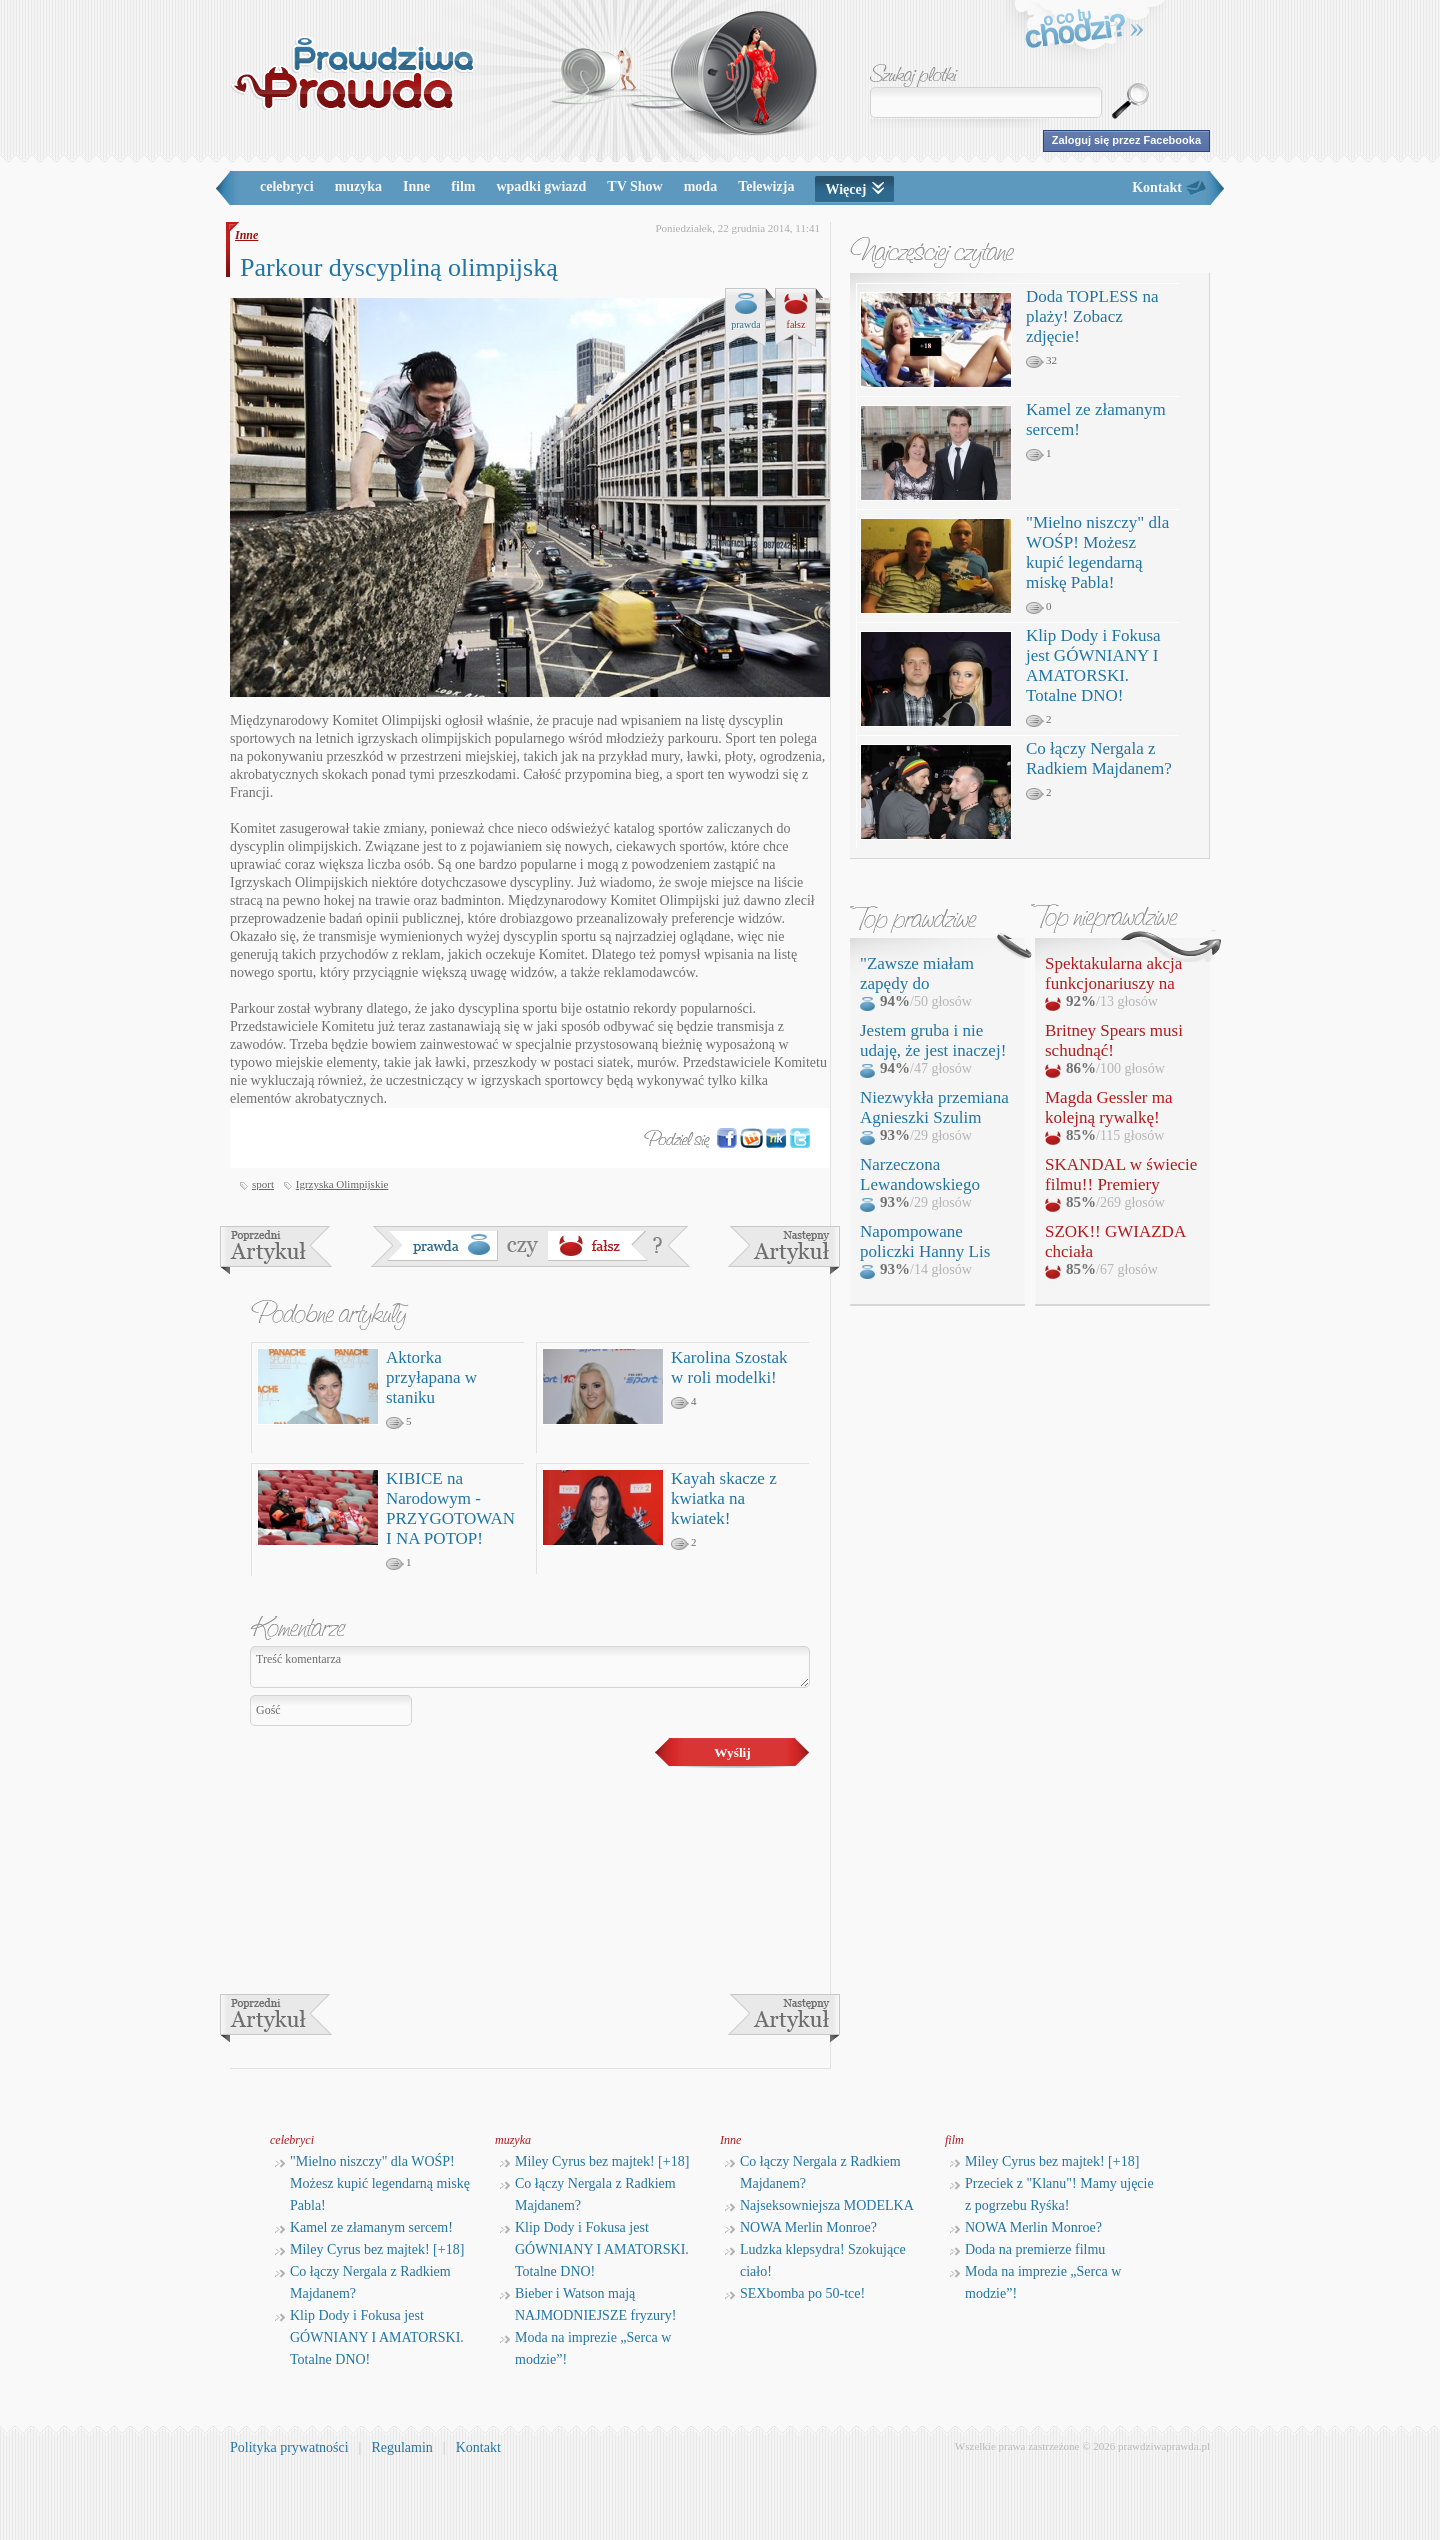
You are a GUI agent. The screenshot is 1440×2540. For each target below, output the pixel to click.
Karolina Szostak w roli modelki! (729, 1367)
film (463, 186)
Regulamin (401, 2447)
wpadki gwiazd (541, 186)
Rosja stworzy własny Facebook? (276, 1250)
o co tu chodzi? (1085, 32)
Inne (416, 186)
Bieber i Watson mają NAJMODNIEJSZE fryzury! (588, 2304)
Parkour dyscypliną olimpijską (399, 267)
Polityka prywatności (289, 2447)
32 (1041, 361)
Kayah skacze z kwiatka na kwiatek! (724, 1498)
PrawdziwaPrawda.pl (352, 72)
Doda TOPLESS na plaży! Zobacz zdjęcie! (1092, 316)
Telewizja (766, 186)
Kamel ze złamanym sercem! (364, 2227)
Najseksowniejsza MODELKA (819, 2205)
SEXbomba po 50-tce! (795, 2293)
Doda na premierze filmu (1027, 2249)
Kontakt (1157, 187)
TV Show (634, 186)
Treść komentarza (530, 1667)
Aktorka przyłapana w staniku (431, 1377)
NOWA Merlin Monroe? (801, 2227)
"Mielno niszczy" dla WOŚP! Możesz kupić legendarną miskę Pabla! (1097, 552)
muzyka (358, 186)
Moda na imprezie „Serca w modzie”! (585, 2348)
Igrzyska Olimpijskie (342, 1184)
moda (700, 186)
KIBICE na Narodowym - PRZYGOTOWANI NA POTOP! (450, 1508)
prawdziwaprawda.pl (1164, 2446)
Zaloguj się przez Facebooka (1126, 140)
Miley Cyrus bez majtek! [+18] (369, 2249)
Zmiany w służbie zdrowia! (784, 1250)
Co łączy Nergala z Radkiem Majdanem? (1099, 758)
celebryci (287, 186)
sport (263, 1184)
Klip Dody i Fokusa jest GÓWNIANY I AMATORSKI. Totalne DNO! (1093, 665)
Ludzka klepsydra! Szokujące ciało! (815, 2260)
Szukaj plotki (914, 75)
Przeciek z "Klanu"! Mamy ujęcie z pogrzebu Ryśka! (1052, 2194)
